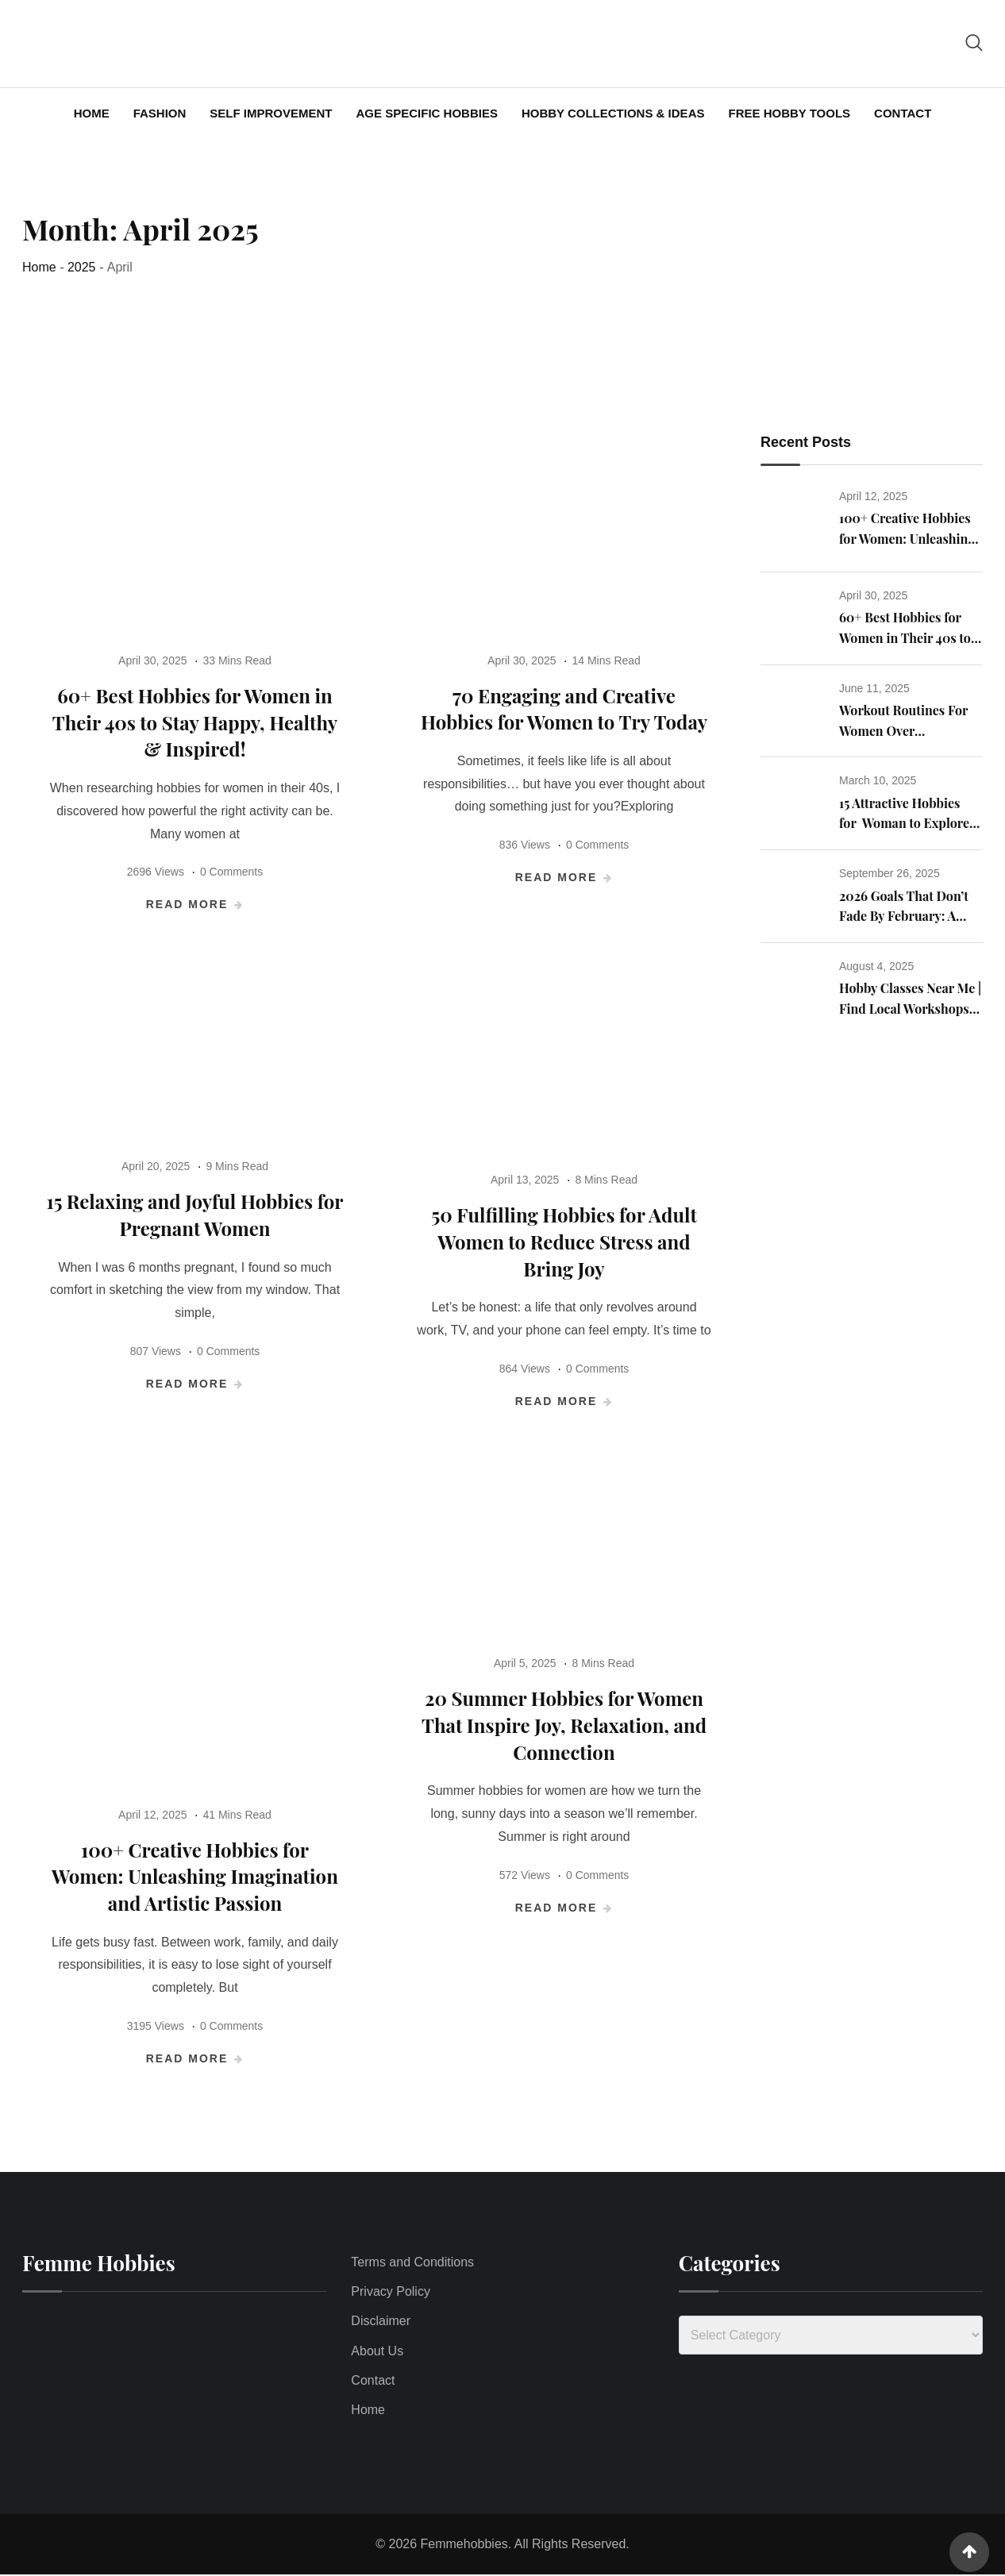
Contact (902, 113)
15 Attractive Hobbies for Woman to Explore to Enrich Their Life (904, 824)
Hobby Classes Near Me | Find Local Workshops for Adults (910, 1009)
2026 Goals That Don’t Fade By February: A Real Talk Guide (903, 916)
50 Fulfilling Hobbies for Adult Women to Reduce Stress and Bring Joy (564, 1242)
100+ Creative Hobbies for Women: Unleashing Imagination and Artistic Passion (195, 1877)
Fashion (160, 113)
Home (92, 113)
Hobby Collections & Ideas (613, 113)
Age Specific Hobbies (427, 113)
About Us (377, 2351)
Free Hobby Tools (789, 113)
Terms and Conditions (412, 2263)
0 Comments (231, 872)
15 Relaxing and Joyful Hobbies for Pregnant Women (195, 1215)
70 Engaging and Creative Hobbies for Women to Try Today (564, 709)
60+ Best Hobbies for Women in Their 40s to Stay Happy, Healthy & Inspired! (194, 722)
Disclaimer (380, 2321)
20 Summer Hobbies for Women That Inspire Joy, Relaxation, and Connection (564, 1725)
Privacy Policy (390, 2292)
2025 (81, 267)
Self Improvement (271, 113)
